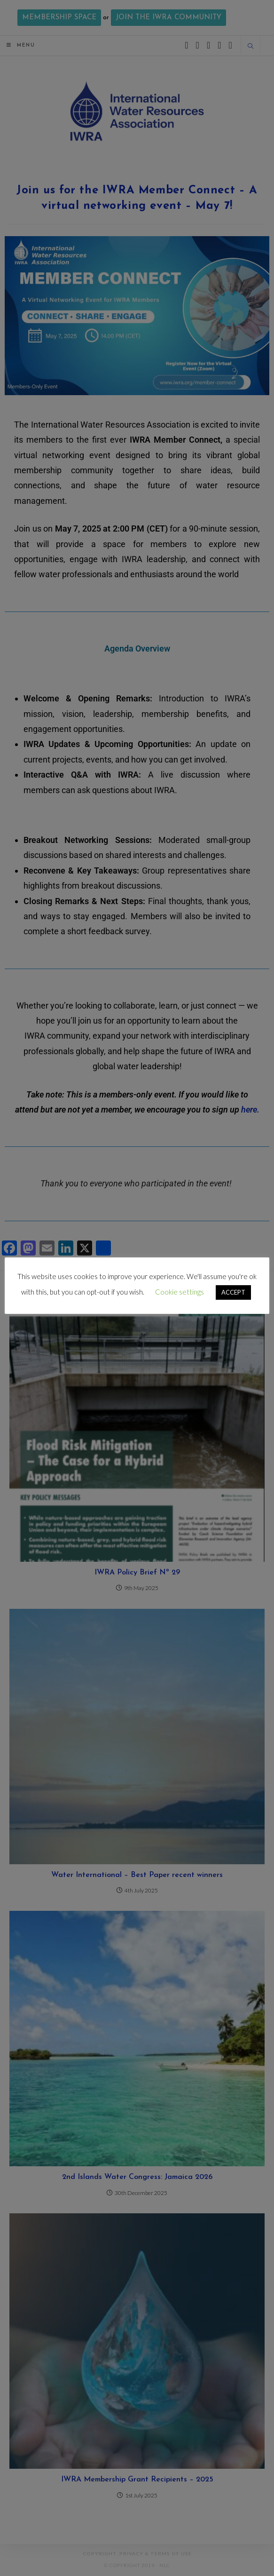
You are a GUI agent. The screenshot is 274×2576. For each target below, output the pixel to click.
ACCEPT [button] (233, 1292)
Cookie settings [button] (179, 1292)
